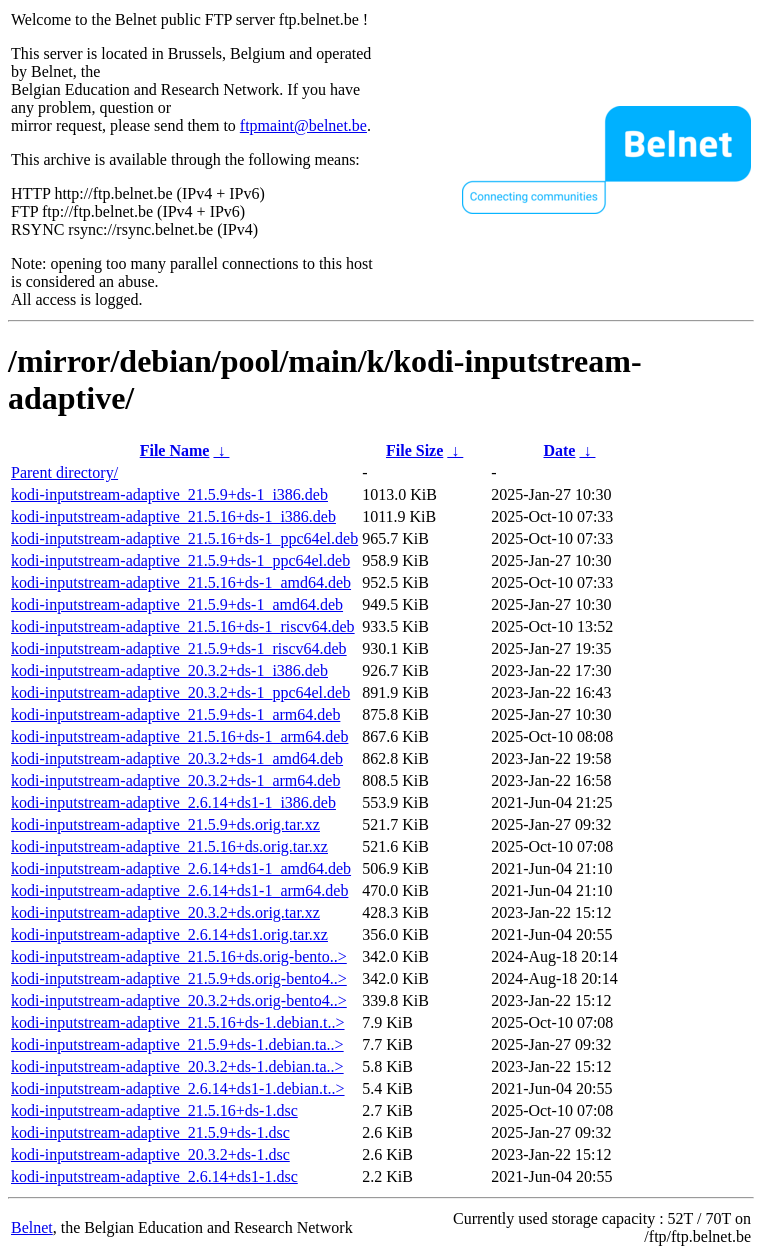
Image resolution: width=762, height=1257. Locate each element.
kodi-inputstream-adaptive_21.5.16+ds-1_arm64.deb (179, 736)
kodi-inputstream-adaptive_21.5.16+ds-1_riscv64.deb (183, 626)
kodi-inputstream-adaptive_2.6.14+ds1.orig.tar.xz (169, 934)
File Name (175, 450)
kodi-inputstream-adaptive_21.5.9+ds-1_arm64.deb (175, 714)
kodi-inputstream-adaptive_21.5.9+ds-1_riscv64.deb (179, 648)
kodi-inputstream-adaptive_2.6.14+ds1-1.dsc (154, 1176)
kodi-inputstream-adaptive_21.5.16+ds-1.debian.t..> (178, 1022)
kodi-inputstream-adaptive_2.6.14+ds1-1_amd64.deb (181, 868)
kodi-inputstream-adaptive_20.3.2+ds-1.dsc (150, 1154)
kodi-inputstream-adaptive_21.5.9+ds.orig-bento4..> (179, 978)
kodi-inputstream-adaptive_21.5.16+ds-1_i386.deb (173, 516)
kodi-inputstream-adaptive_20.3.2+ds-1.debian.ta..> (177, 1066)
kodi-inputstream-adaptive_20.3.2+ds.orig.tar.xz (165, 912)
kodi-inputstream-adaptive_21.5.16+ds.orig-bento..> (179, 956)
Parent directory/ (64, 472)
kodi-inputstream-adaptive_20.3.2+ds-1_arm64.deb (175, 780)
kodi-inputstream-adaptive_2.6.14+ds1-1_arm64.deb (179, 890)
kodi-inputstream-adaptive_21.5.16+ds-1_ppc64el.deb (184, 538)
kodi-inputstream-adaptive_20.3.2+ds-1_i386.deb (169, 670)
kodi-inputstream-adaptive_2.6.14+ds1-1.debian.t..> (178, 1088)
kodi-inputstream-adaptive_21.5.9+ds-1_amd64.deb (177, 604)
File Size (414, 450)
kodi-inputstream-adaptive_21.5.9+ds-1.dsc (150, 1132)
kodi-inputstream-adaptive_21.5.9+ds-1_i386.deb (169, 494)
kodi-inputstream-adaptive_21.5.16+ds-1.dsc (154, 1110)
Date (559, 450)
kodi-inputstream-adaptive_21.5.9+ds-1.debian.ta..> (177, 1044)
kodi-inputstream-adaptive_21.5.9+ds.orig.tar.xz (165, 824)
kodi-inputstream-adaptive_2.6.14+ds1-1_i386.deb (173, 802)
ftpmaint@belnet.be (303, 125)
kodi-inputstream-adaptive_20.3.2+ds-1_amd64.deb (177, 758)
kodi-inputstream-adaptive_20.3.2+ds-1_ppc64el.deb (180, 692)
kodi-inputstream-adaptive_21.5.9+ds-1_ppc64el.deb (180, 560)
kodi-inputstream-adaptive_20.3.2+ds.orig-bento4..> (179, 1000)
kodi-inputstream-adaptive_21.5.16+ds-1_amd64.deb (181, 582)
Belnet (32, 1227)
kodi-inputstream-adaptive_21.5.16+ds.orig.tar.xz (169, 846)
